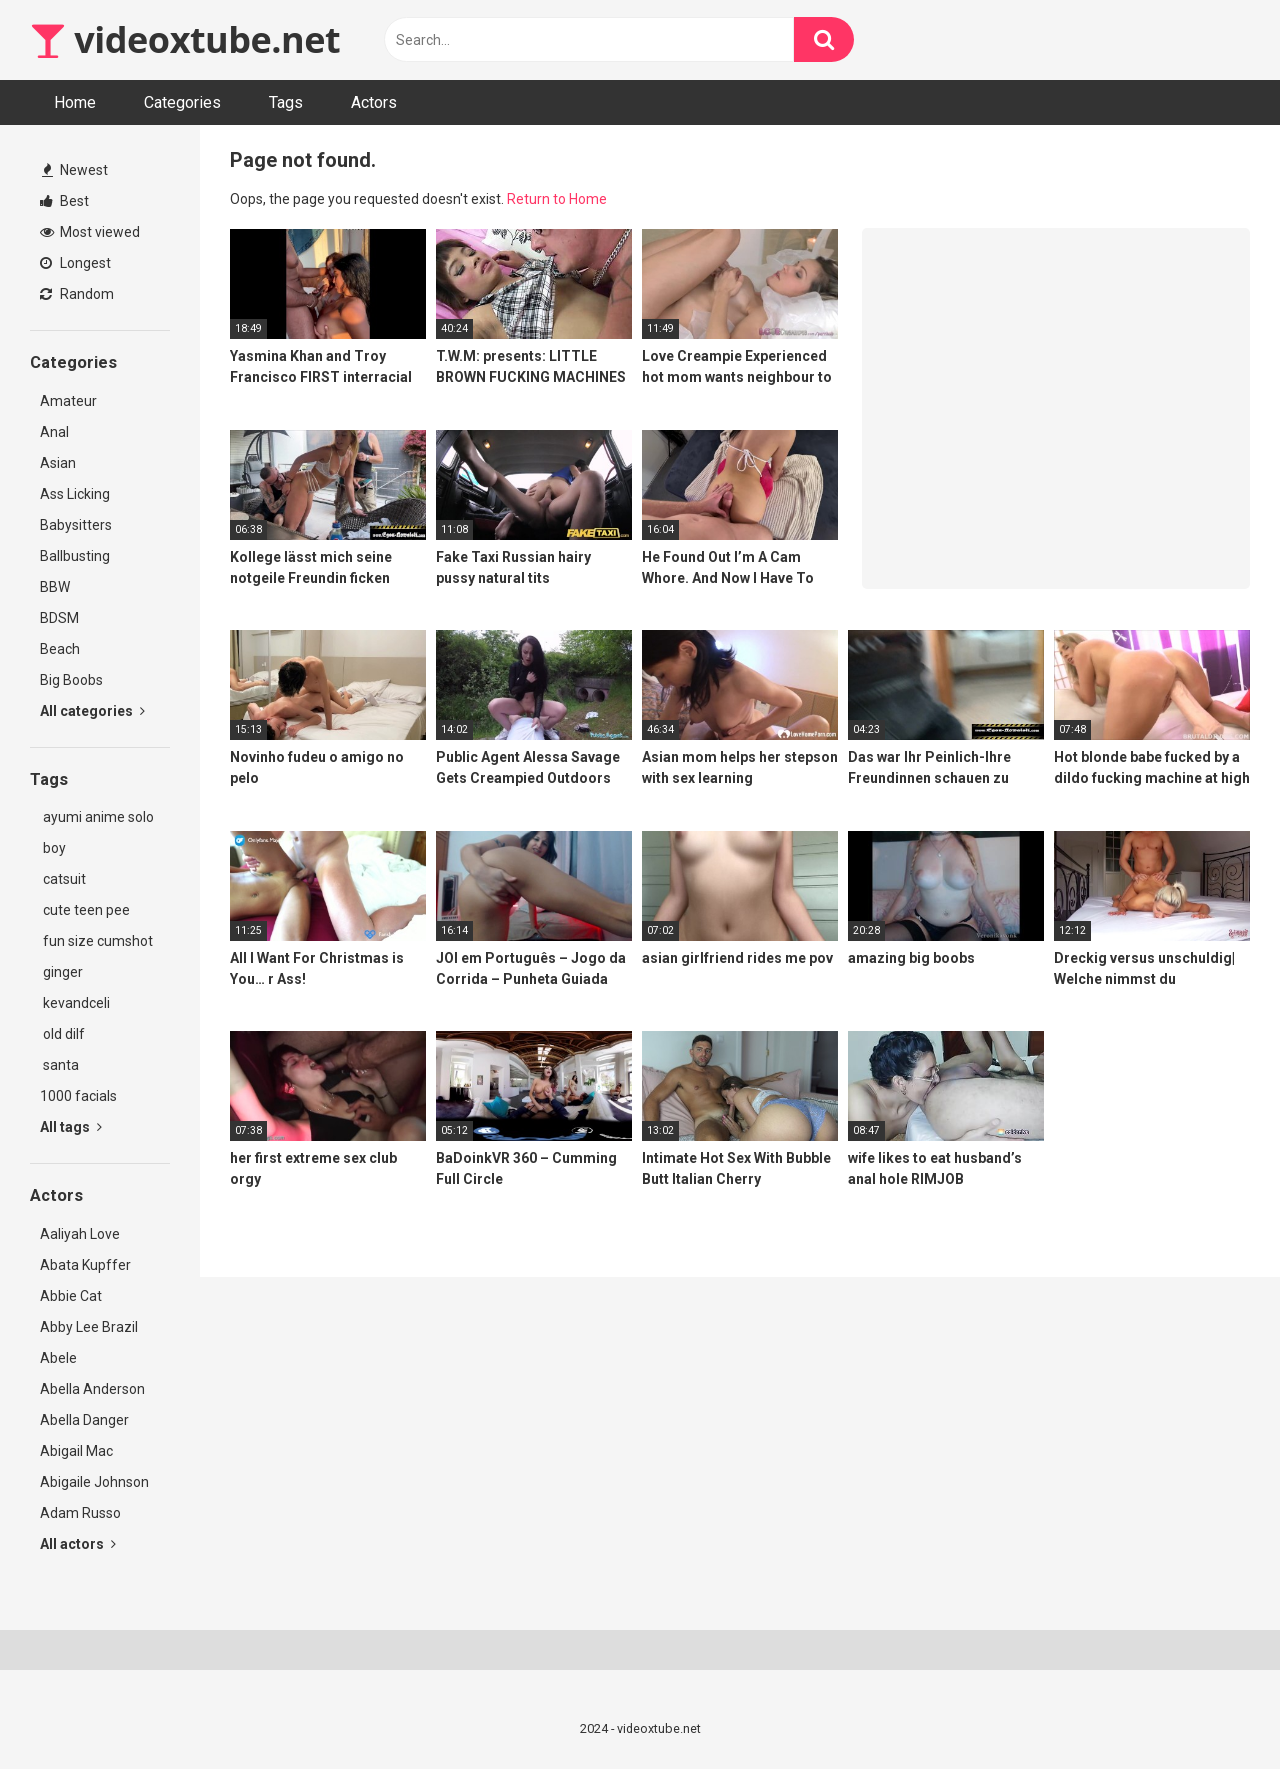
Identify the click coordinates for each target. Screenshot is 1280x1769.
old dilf (62, 1034)
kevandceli (75, 1003)
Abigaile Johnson (94, 1482)
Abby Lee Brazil (89, 1327)
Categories (182, 102)
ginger (61, 972)
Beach (60, 649)
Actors (374, 102)
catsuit (63, 879)
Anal (54, 432)
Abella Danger (84, 1420)
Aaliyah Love (80, 1234)
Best (64, 201)
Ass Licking (75, 494)
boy (53, 848)
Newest (75, 170)
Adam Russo (80, 1513)
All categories (92, 711)
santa (59, 1065)
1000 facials (78, 1096)
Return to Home (557, 199)
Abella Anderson (92, 1389)
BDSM (59, 618)
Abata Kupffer (85, 1265)
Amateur (68, 401)
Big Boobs (71, 680)
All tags (71, 1127)
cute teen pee (85, 910)
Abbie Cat (71, 1296)
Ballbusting (75, 556)
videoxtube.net (185, 39)
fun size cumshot (96, 941)
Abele (58, 1358)
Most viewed (90, 232)
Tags (286, 102)
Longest (75, 263)
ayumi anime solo (97, 817)
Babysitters (76, 525)
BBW (55, 587)
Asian (58, 463)
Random (77, 294)
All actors (78, 1544)
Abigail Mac (76, 1451)
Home (75, 102)
